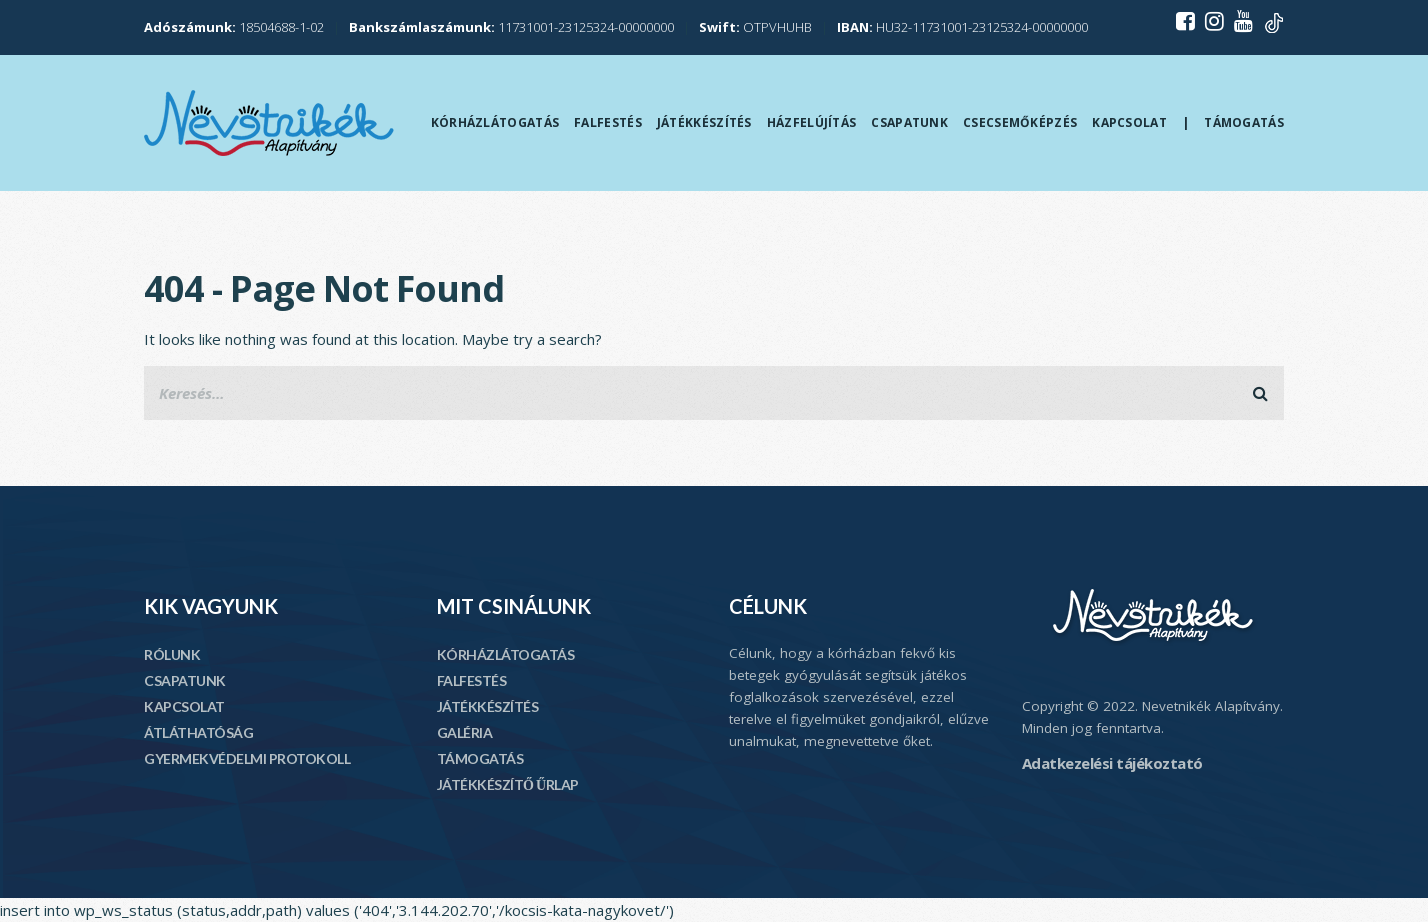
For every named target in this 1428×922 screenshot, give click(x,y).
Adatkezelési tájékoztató (1112, 763)
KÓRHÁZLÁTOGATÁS (506, 654)
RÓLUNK (172, 654)
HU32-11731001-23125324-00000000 (962, 27)
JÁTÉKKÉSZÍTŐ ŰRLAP (508, 784)
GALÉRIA (465, 732)
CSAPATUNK (185, 680)
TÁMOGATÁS (480, 758)
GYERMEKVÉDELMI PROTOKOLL (247, 758)
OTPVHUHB (755, 27)
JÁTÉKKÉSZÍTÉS (488, 706)
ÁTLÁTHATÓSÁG (198, 732)
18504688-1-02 (234, 27)
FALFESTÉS (472, 680)
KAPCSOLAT (184, 706)
